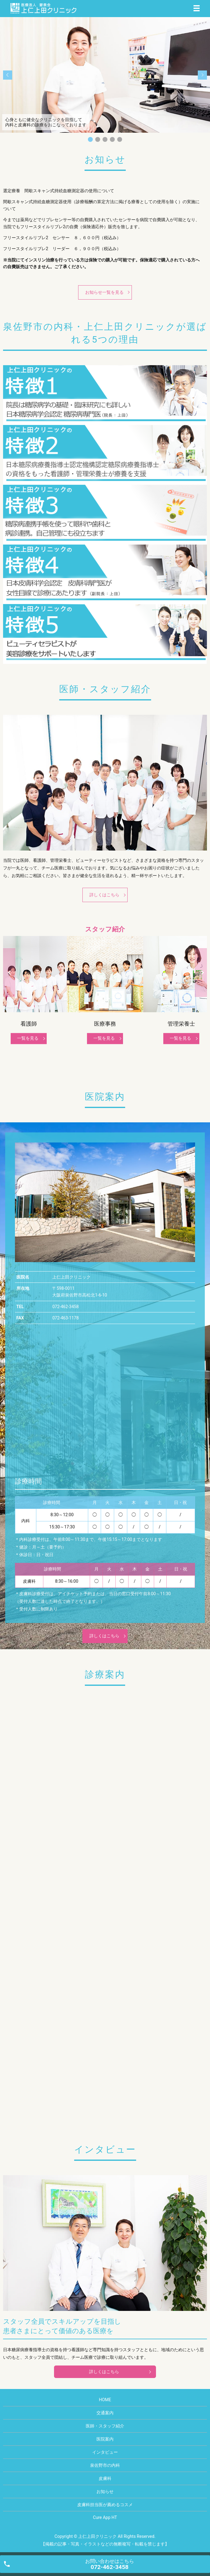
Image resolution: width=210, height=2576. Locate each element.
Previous (9, 972)
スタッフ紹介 (105, 929)
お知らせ (105, 2491)
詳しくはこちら (104, 894)
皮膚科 (105, 2478)
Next (201, 972)
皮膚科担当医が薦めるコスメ (105, 2504)
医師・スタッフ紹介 (105, 2425)
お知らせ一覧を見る (104, 292)
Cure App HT (105, 2517)
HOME (105, 2399)
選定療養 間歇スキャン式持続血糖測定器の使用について (58, 190)
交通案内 (105, 2412)
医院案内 (105, 2439)
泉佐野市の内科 (105, 2465)
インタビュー (105, 2452)
